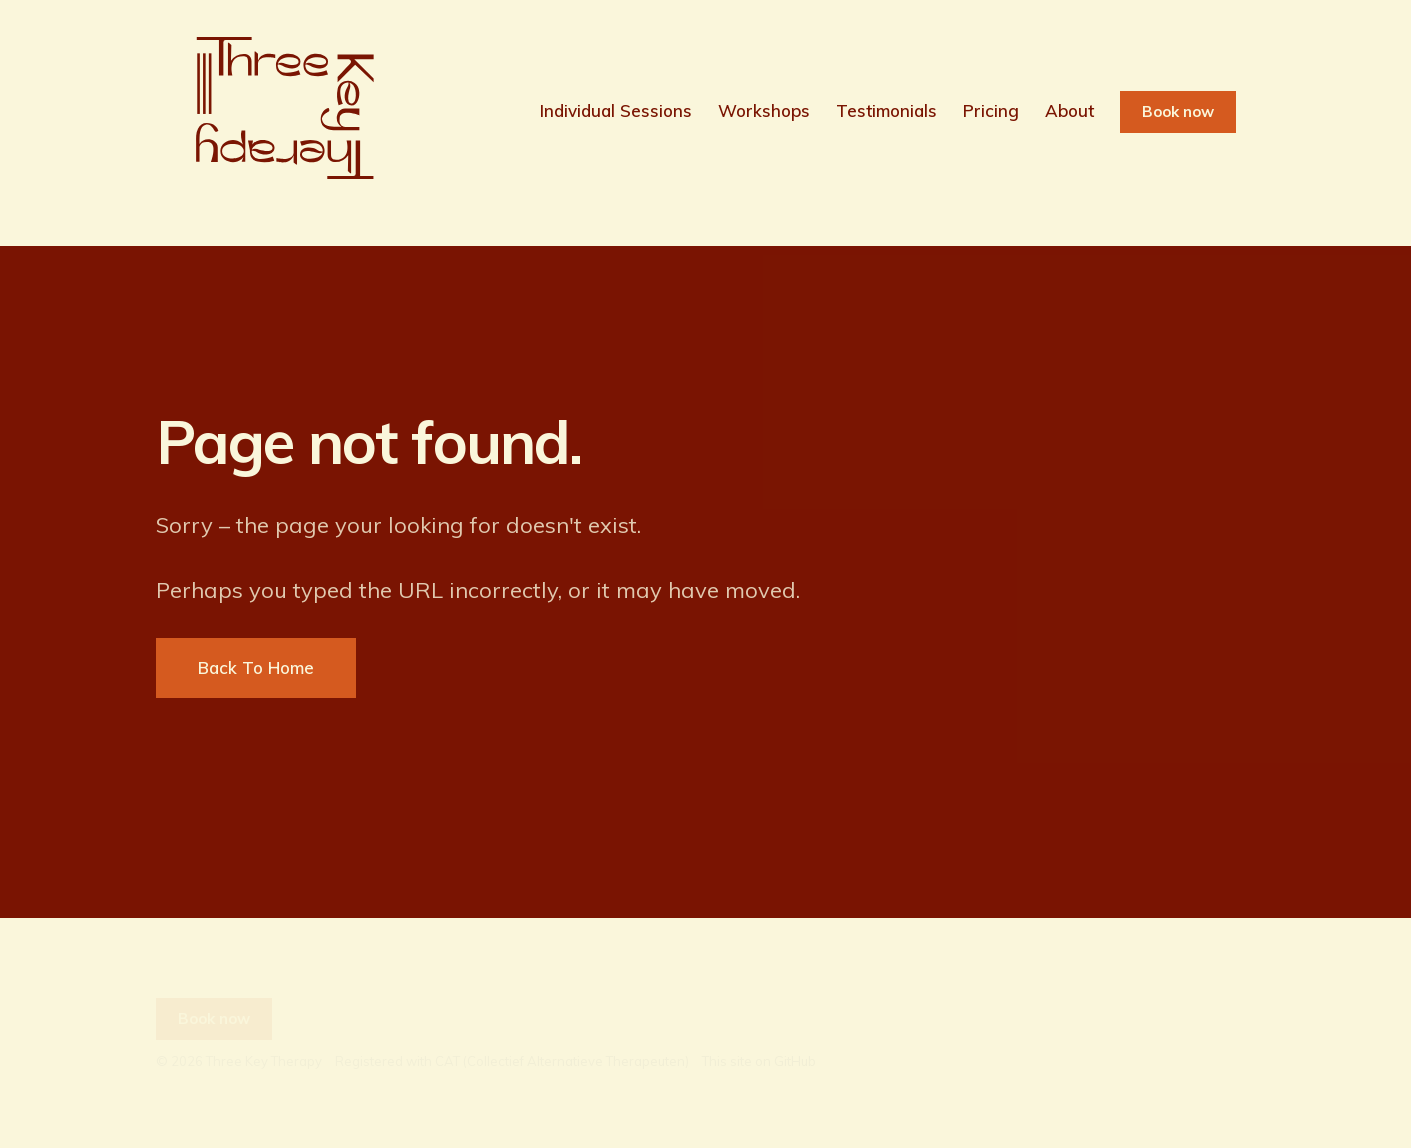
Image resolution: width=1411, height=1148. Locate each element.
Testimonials (886, 110)
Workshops (764, 110)
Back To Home (256, 667)
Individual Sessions (616, 110)
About (1069, 110)
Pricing (991, 110)
